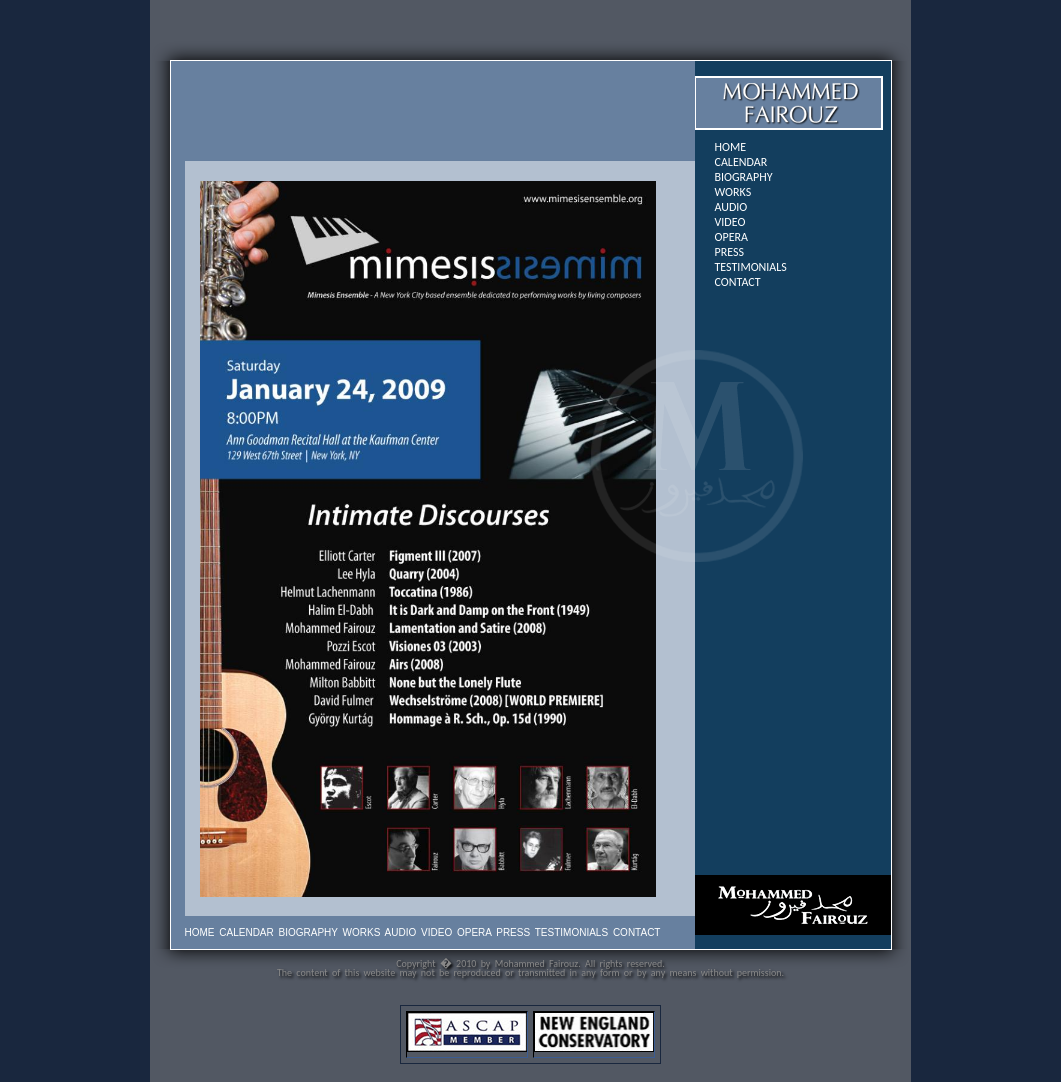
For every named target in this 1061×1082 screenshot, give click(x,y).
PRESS (729, 252)
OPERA (731, 237)
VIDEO (730, 222)
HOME (731, 147)
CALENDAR (741, 162)
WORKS (733, 192)
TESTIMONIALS (751, 267)
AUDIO (731, 207)
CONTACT (738, 282)
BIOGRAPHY (744, 177)
